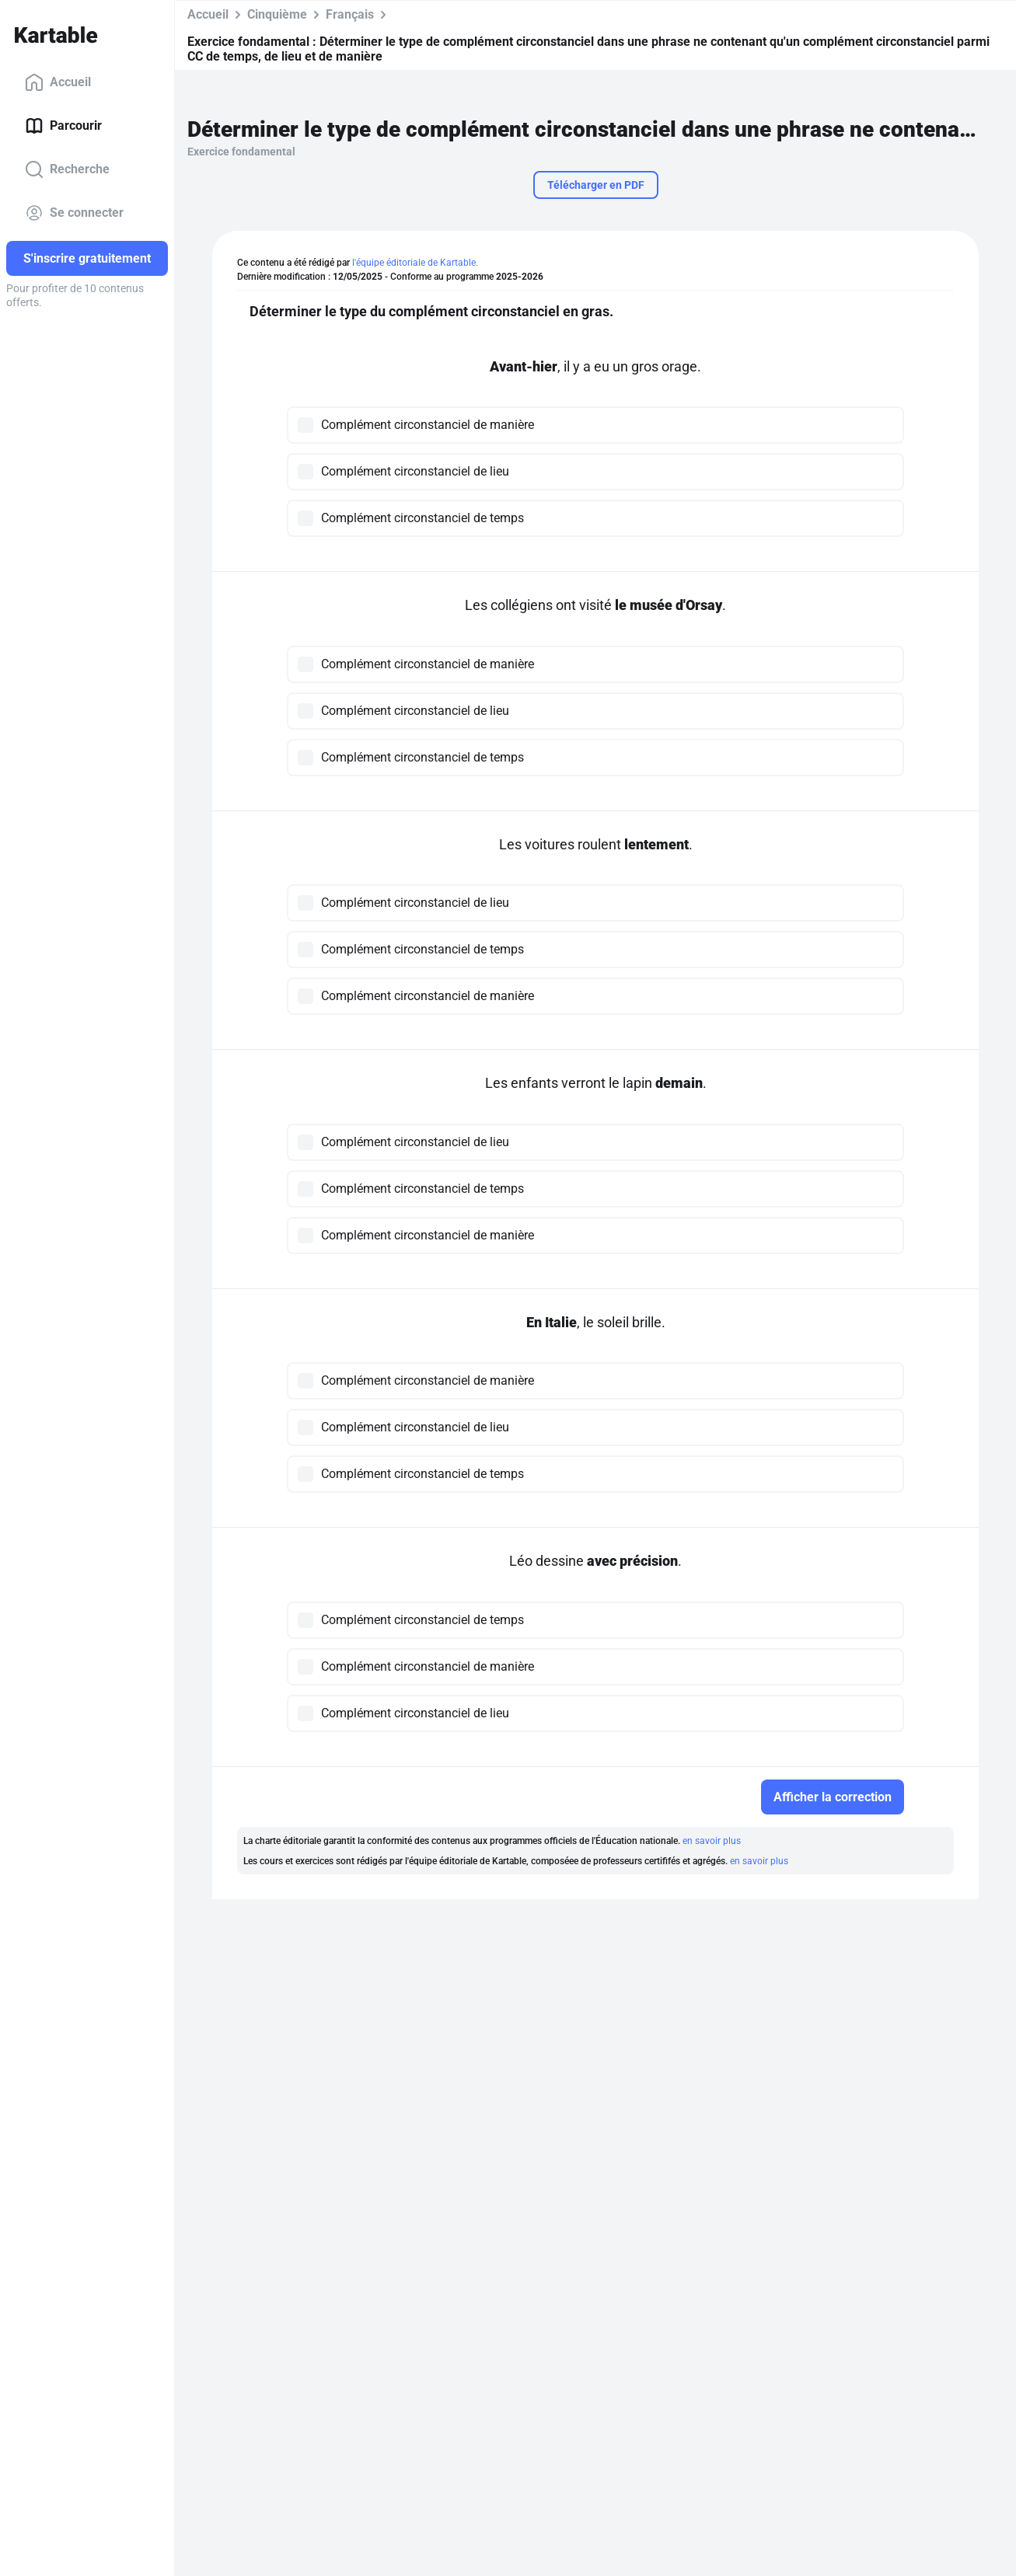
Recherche (67, 169)
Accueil (58, 82)
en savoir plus (712, 1840)
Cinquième (277, 14)
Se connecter (74, 213)
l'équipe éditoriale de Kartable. (415, 262)
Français (350, 14)
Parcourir (63, 126)
